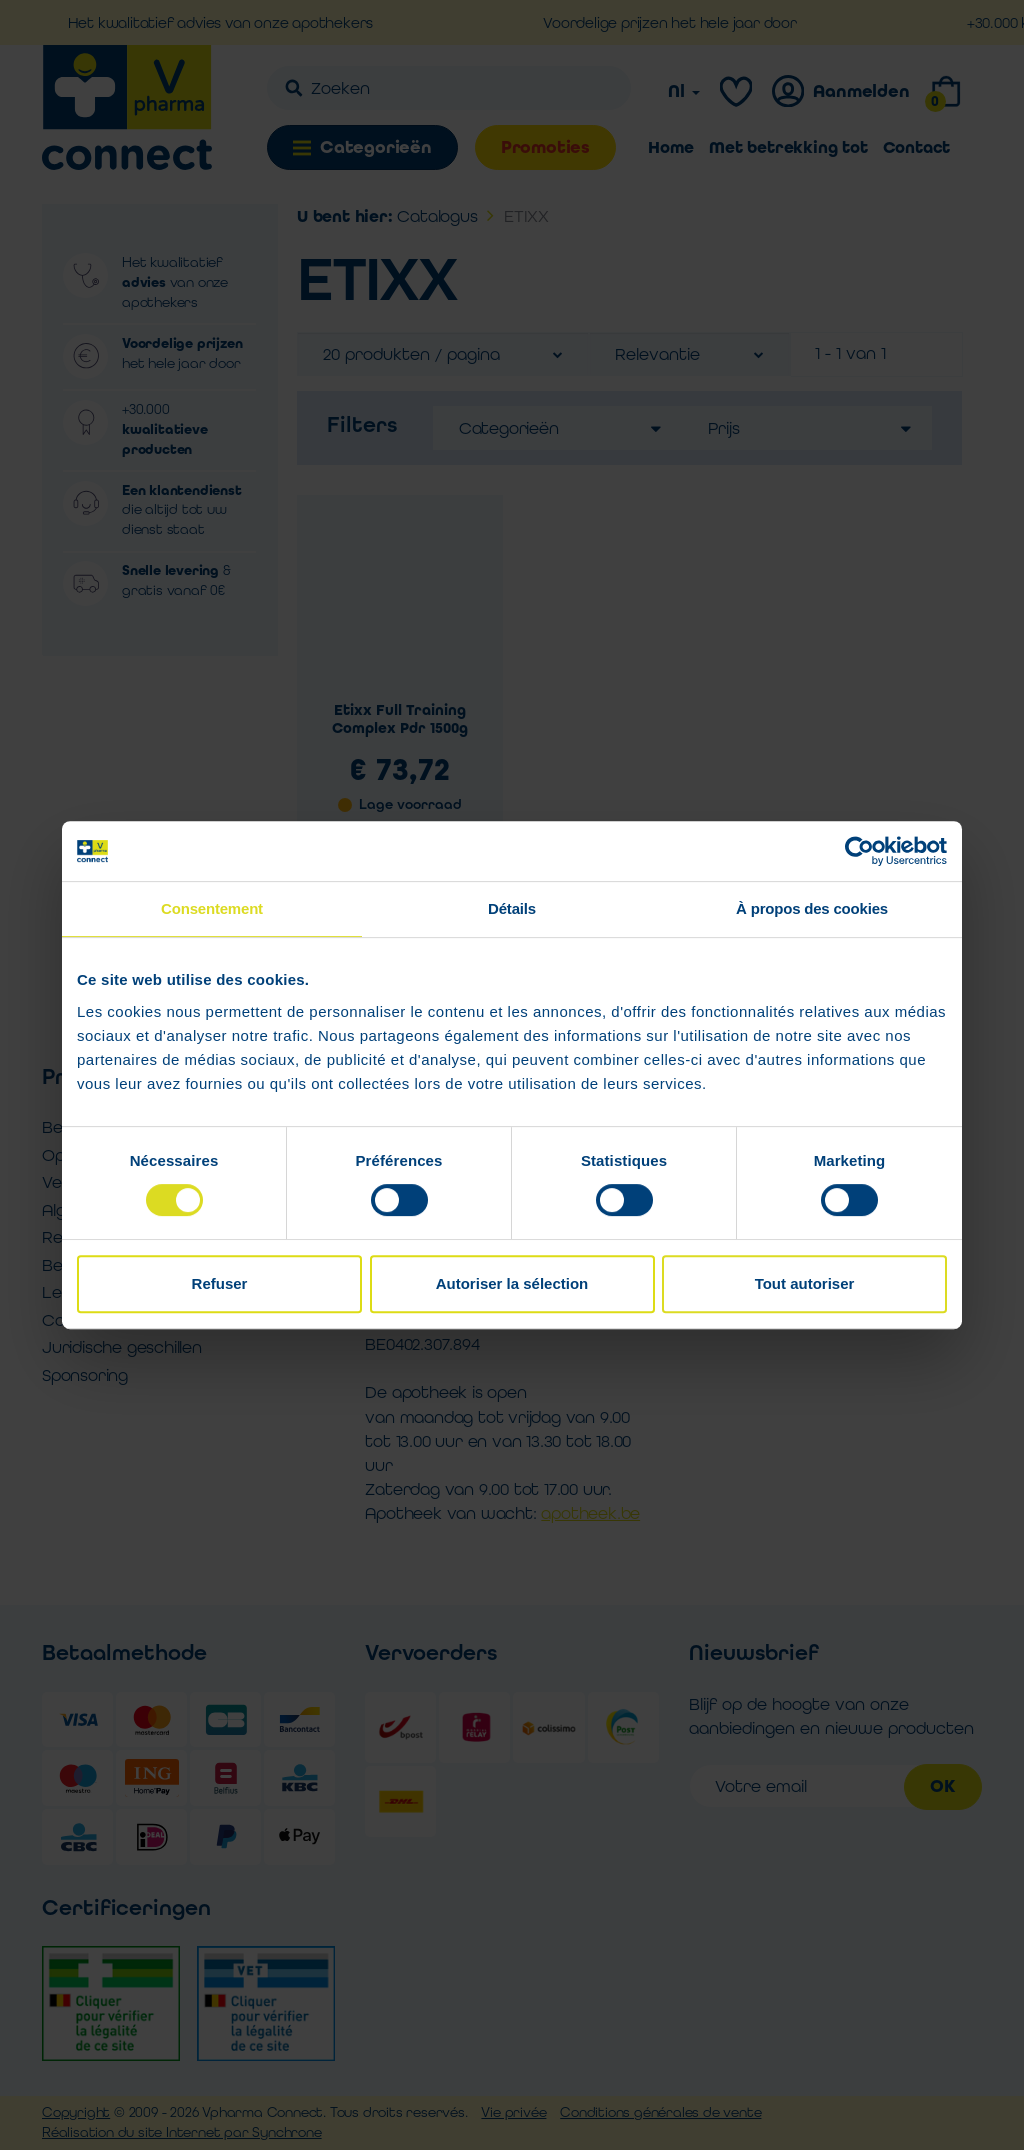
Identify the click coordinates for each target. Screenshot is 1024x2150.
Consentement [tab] (212, 908)
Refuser (220, 1283)
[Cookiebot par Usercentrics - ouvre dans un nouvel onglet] (859, 851)
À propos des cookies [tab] (812, 908)
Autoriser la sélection (512, 1283)
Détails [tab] (512, 908)
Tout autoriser (805, 1283)
